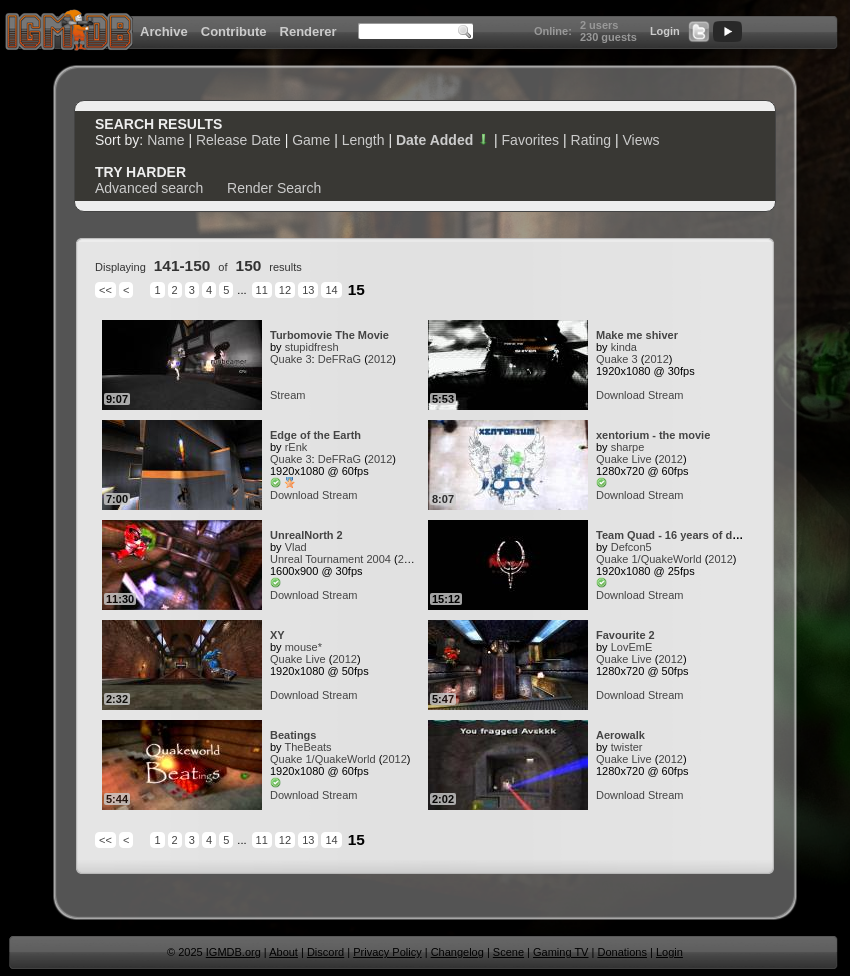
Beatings (293, 735)
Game (311, 140)
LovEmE (632, 647)
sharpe (628, 447)
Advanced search (149, 188)
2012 (380, 359)
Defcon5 (631, 547)
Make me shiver (637, 335)
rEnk (296, 447)
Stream (287, 395)
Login (665, 31)
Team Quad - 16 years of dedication (688, 535)
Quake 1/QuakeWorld (649, 559)
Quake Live (624, 459)
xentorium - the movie (653, 435)
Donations (622, 952)
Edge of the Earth (315, 435)
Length (363, 140)
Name (165, 140)
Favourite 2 (625, 635)
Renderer (308, 31)
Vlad (296, 547)
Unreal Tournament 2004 (330, 559)
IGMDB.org (233, 952)
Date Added (443, 140)
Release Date (238, 140)
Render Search (274, 188)
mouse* (303, 647)
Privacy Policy (387, 952)
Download (620, 395)
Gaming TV (560, 952)
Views (640, 140)
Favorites (531, 140)
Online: (553, 31)
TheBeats (307, 747)
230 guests (608, 37)
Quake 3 (291, 359)
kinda (624, 347)
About (283, 952)
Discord (325, 952)
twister (627, 747)
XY (277, 635)
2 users (599, 25)
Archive (164, 31)
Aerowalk (620, 735)
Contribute (234, 31)
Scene (508, 952)
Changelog (457, 952)
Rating (591, 140)
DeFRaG (339, 359)
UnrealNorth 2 (306, 535)
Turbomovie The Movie (329, 335)
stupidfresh (312, 347)
